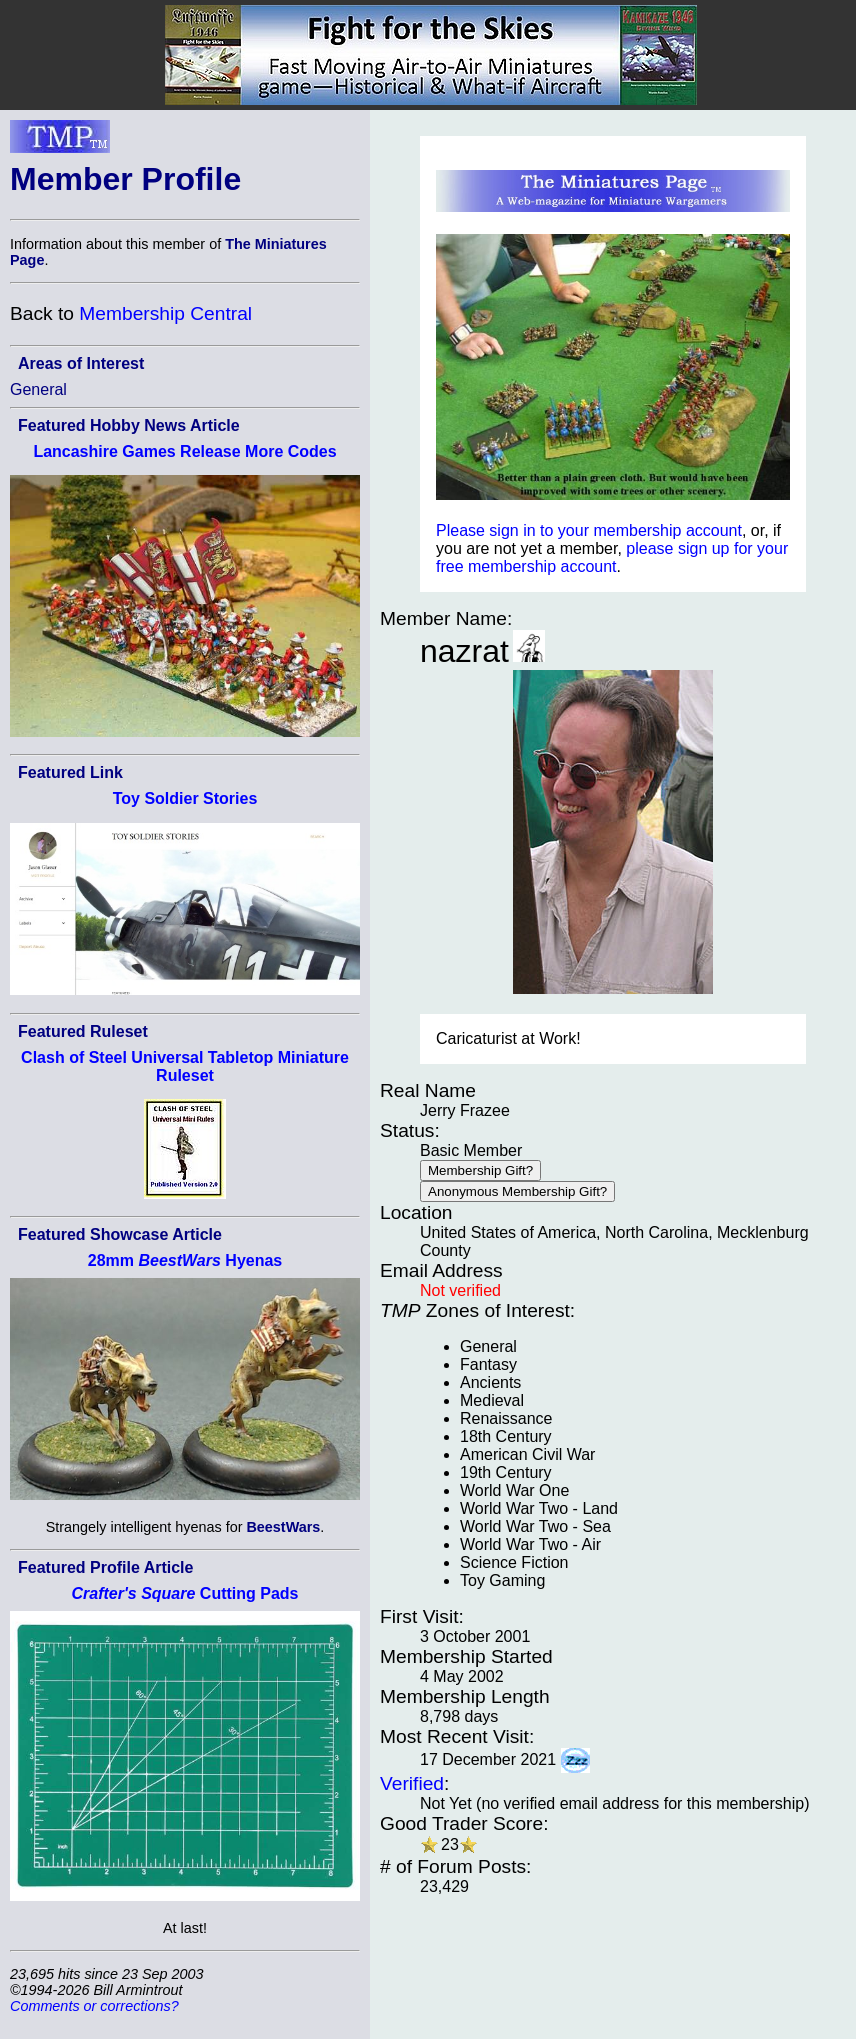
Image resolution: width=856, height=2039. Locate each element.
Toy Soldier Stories (185, 798)
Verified (412, 1783)
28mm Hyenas (185, 1260)
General (38, 389)
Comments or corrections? (94, 2006)
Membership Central (165, 313)
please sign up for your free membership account (612, 557)
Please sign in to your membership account (589, 530)
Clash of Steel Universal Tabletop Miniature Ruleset (185, 1066)
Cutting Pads (185, 1593)
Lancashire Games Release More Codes (184, 451)
